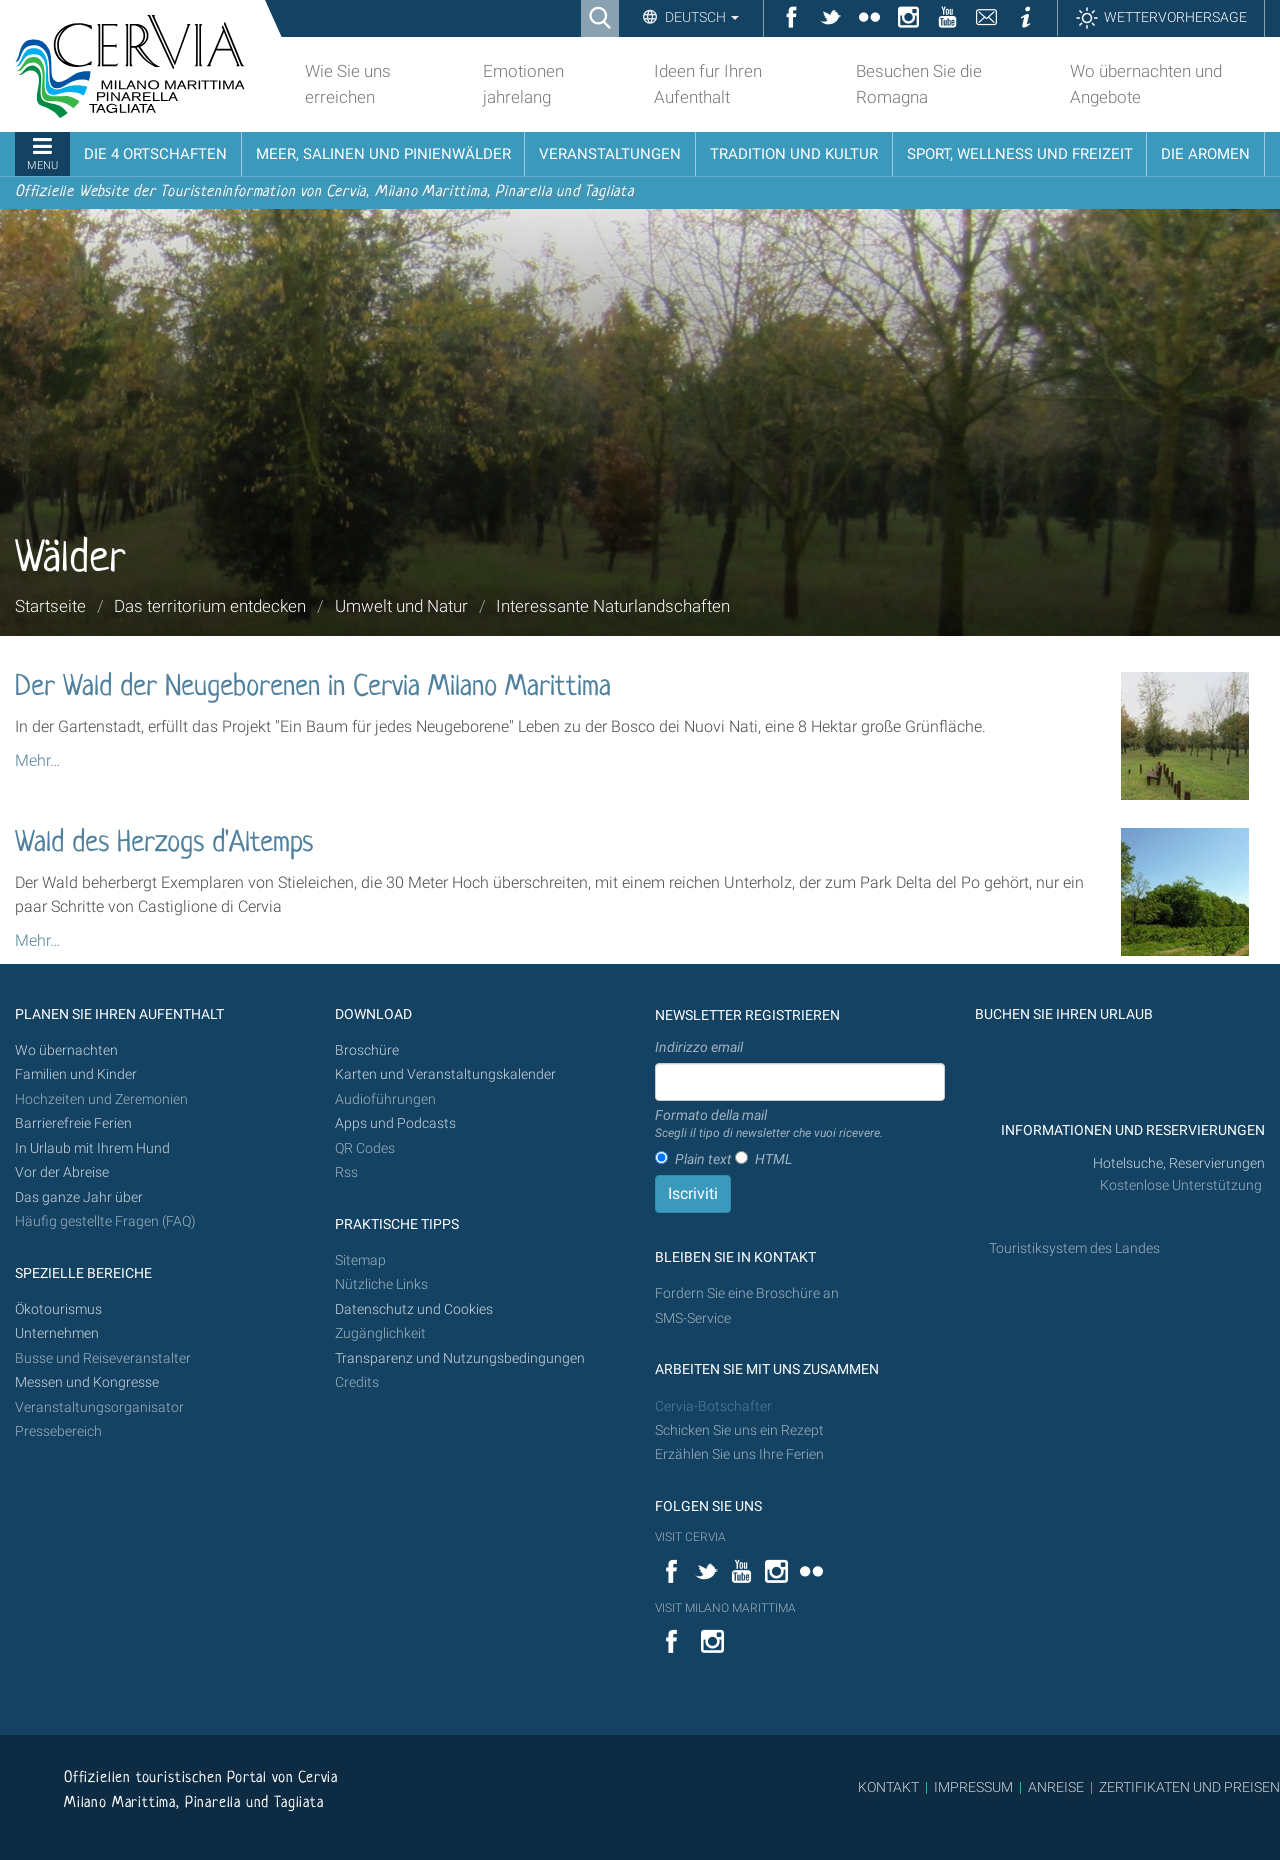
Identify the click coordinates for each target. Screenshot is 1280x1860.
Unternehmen (57, 1333)
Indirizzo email (699, 1047)
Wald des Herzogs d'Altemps (164, 844)
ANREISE (1056, 1787)
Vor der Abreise (62, 1172)
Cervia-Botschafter (713, 1406)
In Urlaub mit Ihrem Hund (92, 1148)
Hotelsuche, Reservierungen (1179, 1163)
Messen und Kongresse (87, 1382)
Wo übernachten (66, 1050)
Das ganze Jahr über (79, 1197)
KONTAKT (888, 1787)
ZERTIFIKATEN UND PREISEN (1189, 1787)
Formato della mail (769, 1125)
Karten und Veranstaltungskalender (445, 1074)
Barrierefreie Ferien (75, 1123)
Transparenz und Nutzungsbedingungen (460, 1358)
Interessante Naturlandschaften (613, 606)
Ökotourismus (58, 1309)
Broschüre (367, 1050)
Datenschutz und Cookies (415, 1309)
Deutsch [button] (700, 17)
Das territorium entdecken (210, 606)
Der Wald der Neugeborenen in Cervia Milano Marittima (313, 688)
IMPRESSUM (973, 1787)
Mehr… (37, 760)
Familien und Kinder (76, 1074)
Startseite (50, 606)
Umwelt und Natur (401, 606)
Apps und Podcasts (395, 1123)
